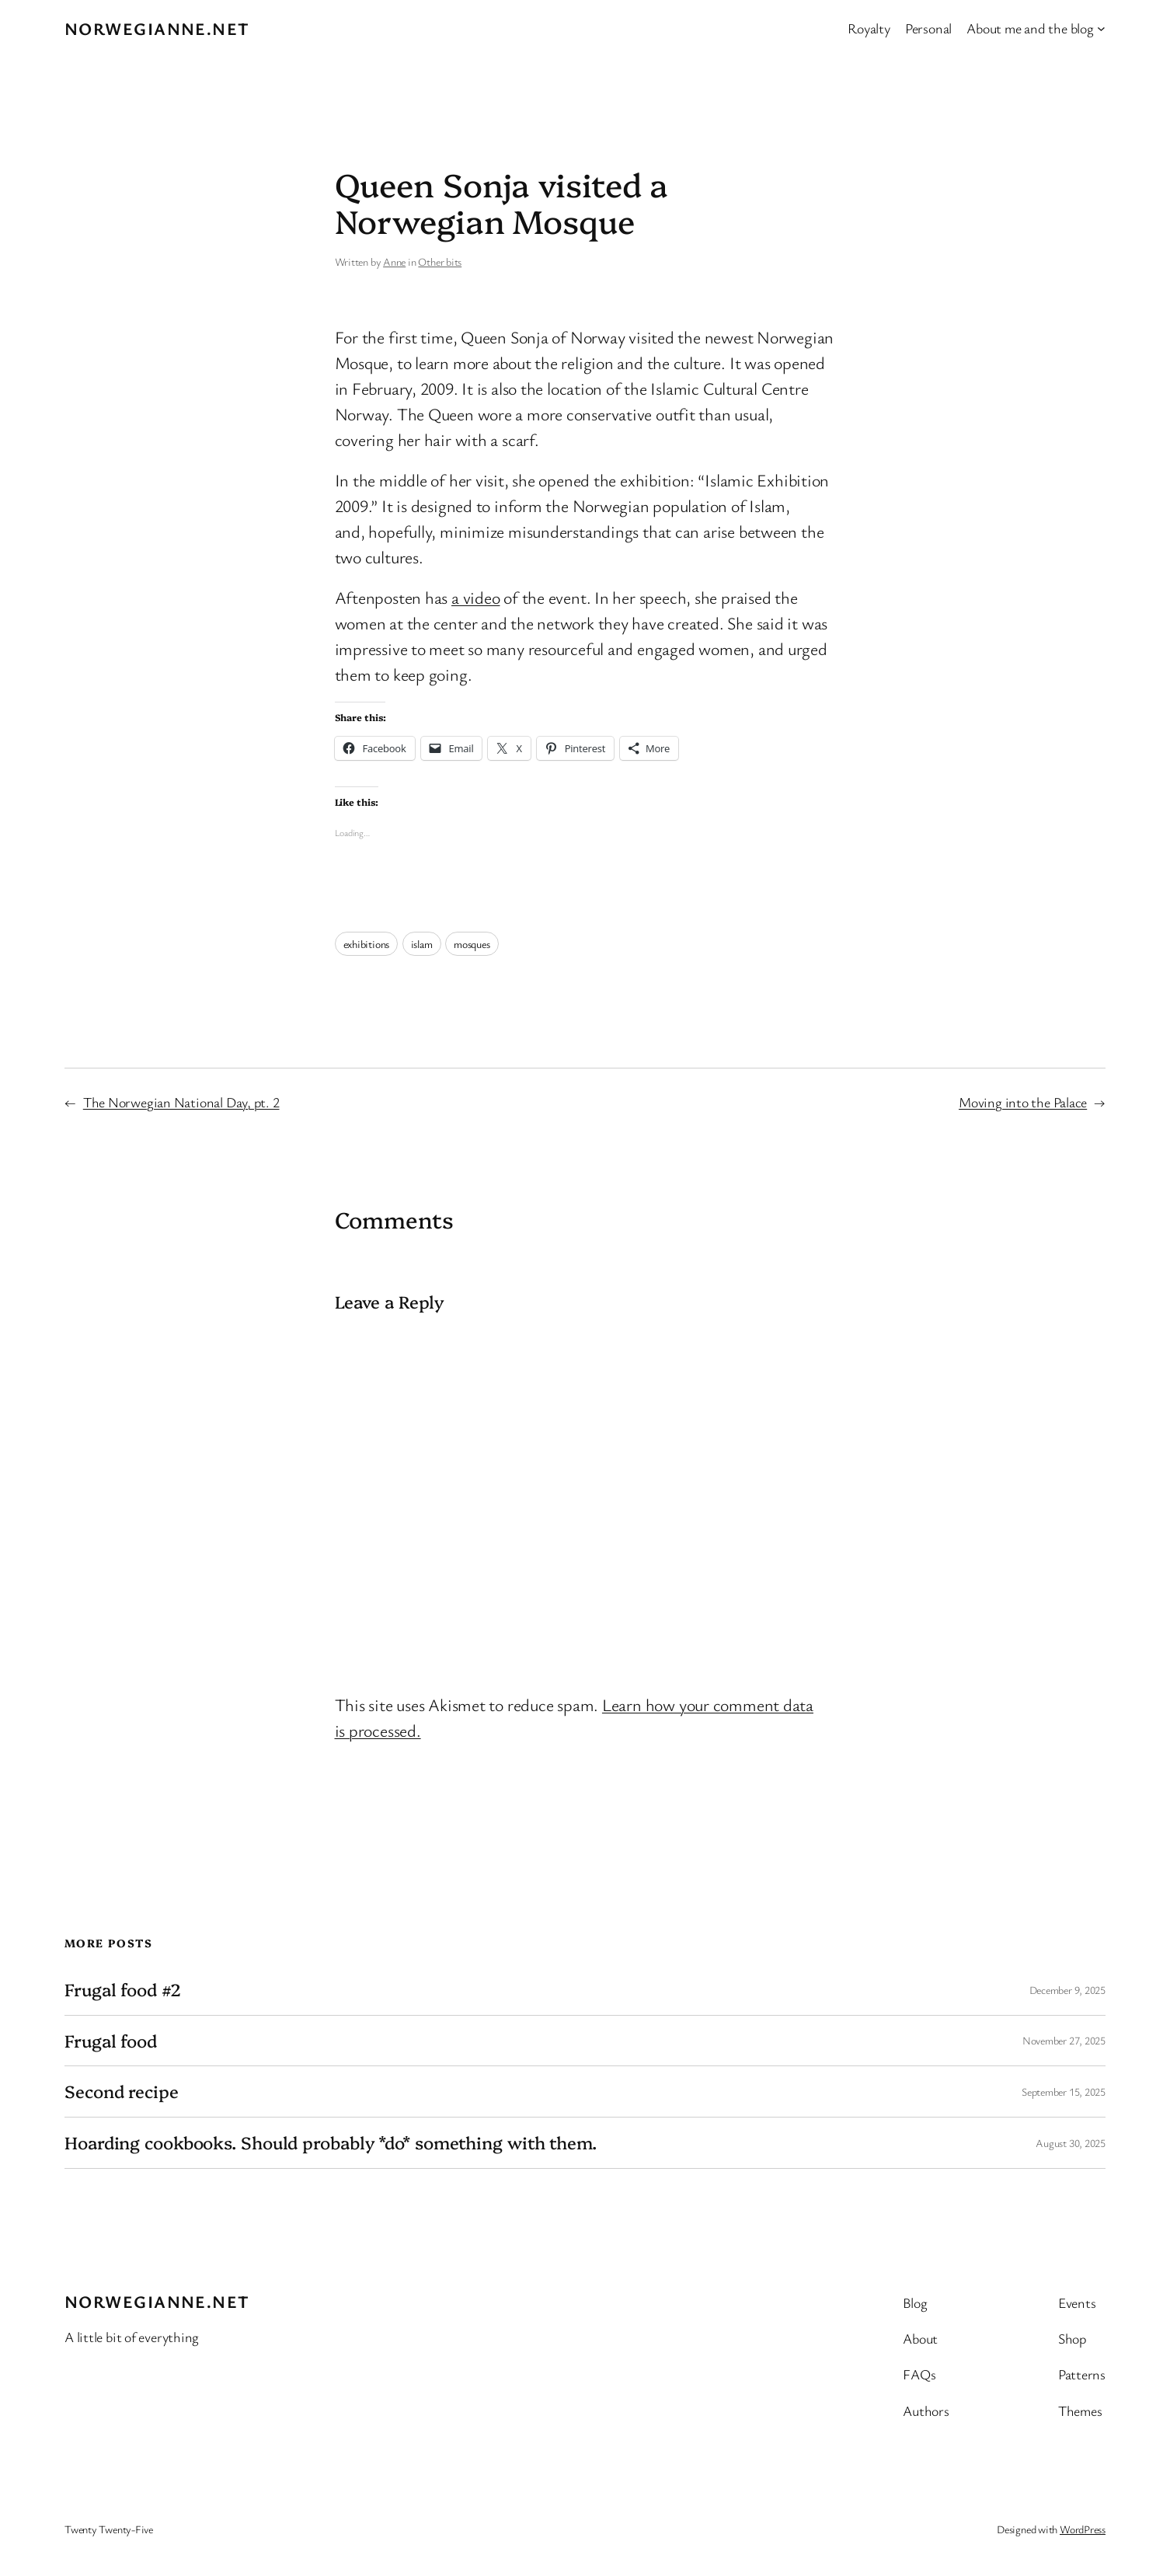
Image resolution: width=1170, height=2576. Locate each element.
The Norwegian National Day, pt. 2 (181, 1102)
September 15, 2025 (1064, 2091)
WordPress (1083, 2529)
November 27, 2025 (1064, 2040)
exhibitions (366, 943)
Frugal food (110, 2041)
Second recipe (121, 2091)
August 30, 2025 (1071, 2142)
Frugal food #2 (122, 1989)
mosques (471, 943)
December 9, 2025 (1067, 1989)
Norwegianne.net (157, 28)
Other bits (439, 261)
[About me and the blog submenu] (1101, 28)
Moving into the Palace (1023, 1102)
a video (475, 597)
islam (422, 943)
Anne (394, 261)
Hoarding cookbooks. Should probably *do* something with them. (330, 2142)
